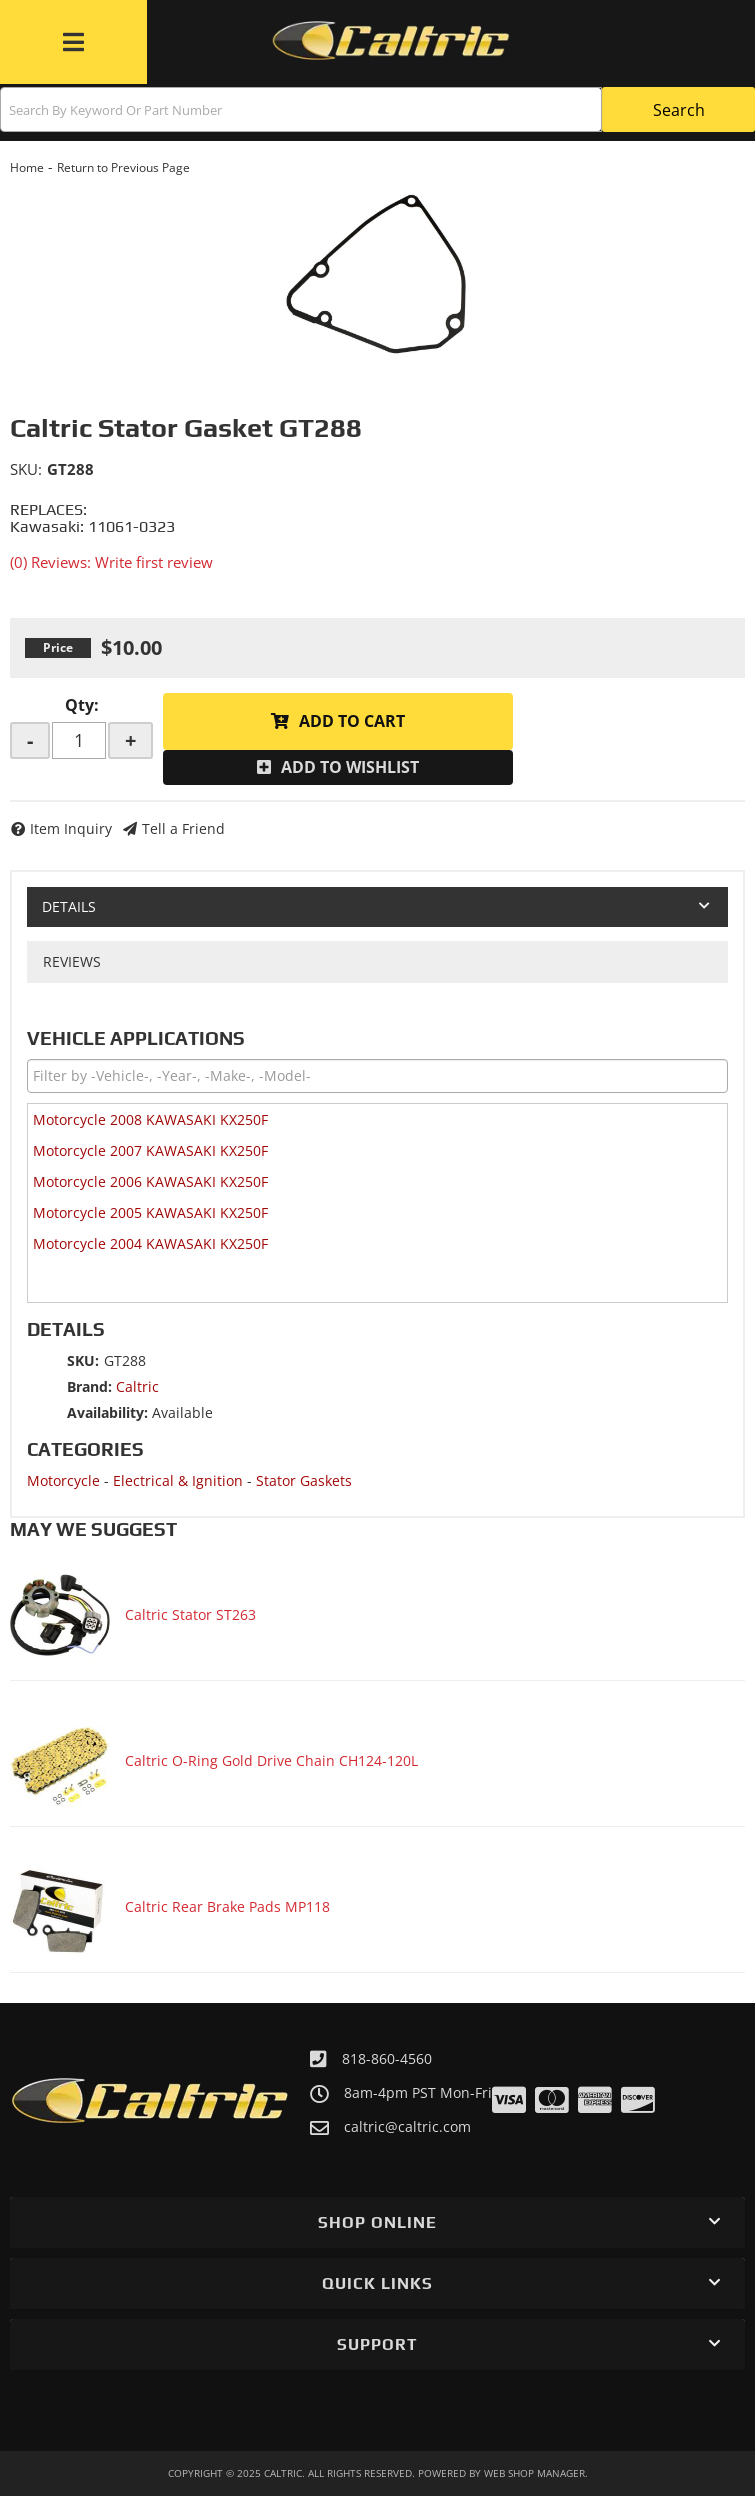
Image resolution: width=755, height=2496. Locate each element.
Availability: (107, 1412)
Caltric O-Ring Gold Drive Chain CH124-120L (271, 1760)
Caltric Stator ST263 (190, 1614)
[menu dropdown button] (73, 42)
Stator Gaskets (304, 1480)
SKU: (26, 469)
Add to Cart (352, 721)
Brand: (89, 1386)
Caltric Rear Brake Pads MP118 (227, 1906)
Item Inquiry (71, 828)
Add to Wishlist (350, 767)
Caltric (137, 1386)
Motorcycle (63, 1480)
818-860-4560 (387, 2058)
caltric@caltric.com (407, 2127)
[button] (377, 109)
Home (27, 167)
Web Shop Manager (534, 2473)
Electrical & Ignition (178, 1480)
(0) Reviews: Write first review (111, 562)
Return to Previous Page (123, 167)
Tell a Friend (183, 828)
